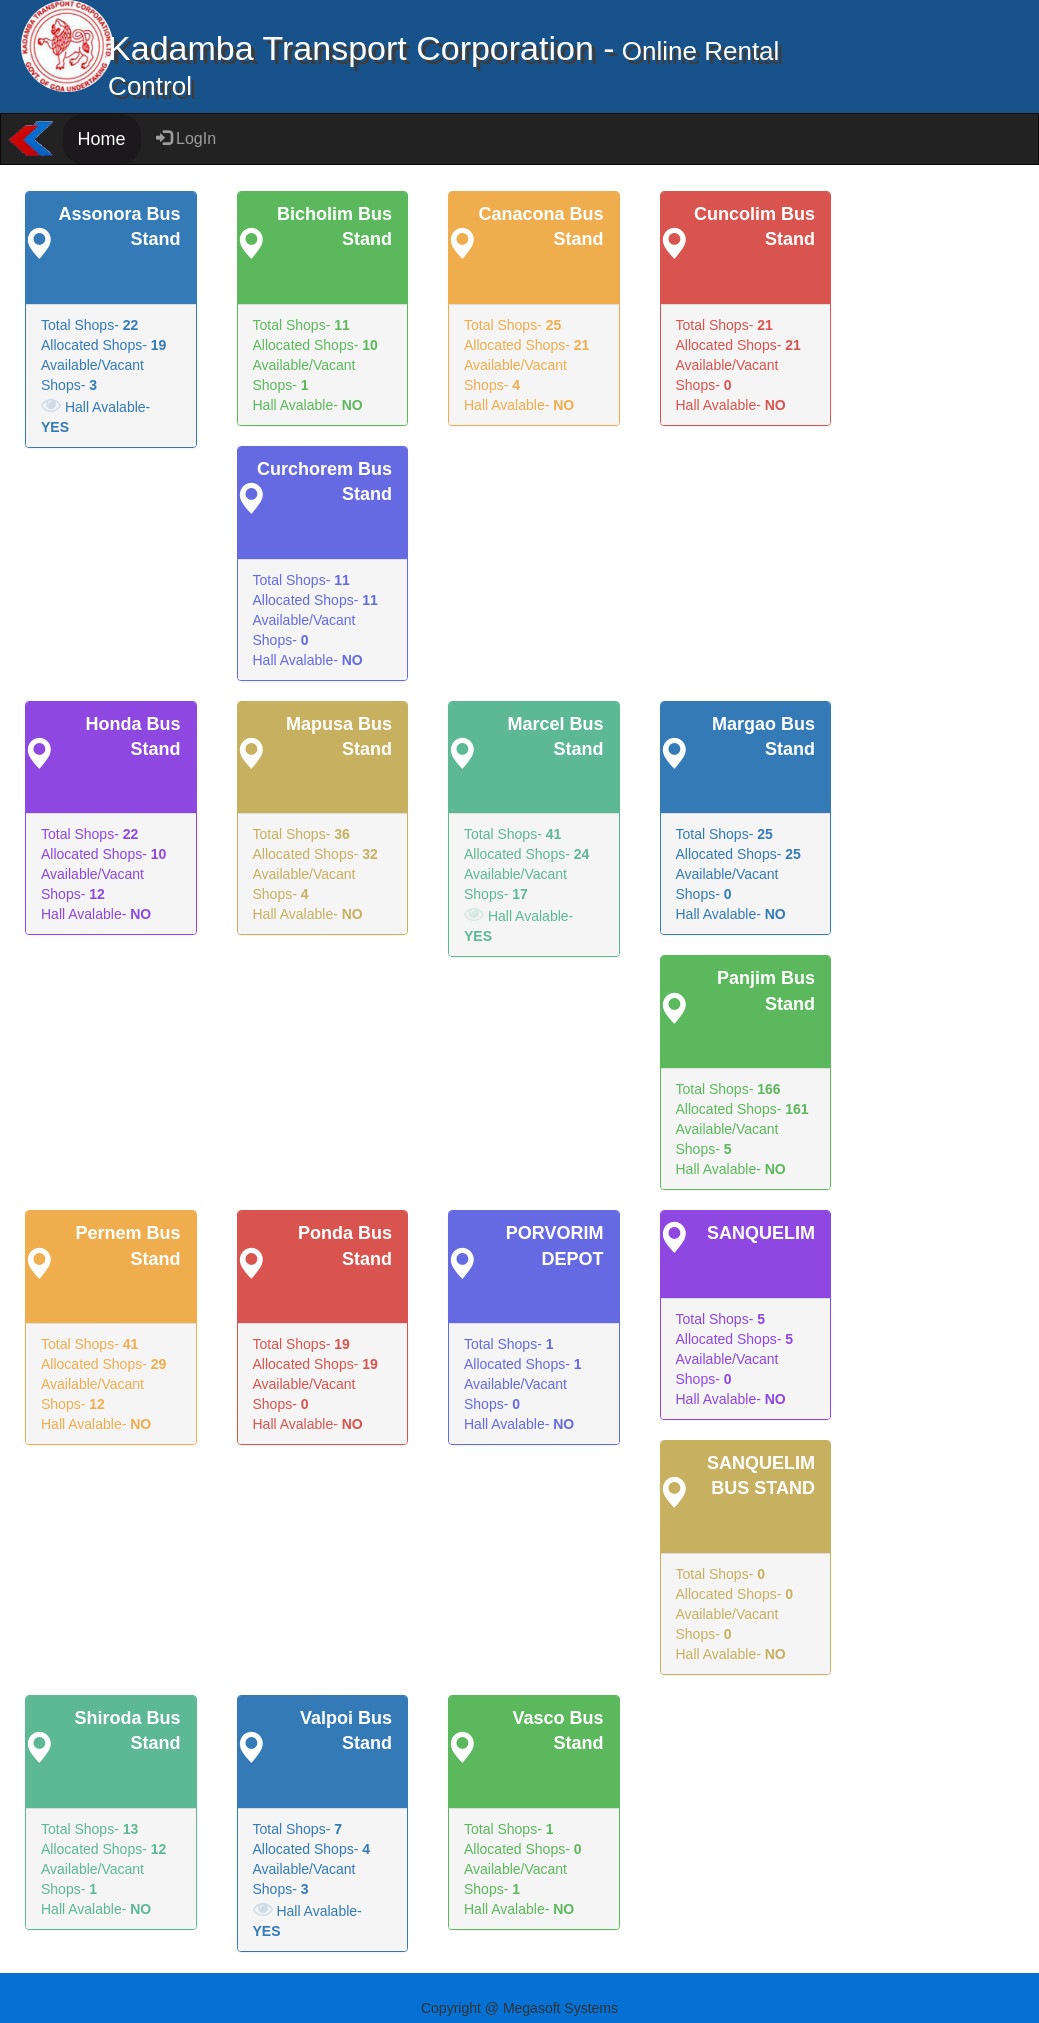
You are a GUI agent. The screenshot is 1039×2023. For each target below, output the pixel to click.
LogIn (186, 138)
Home (102, 139)
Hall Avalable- (95, 415)
